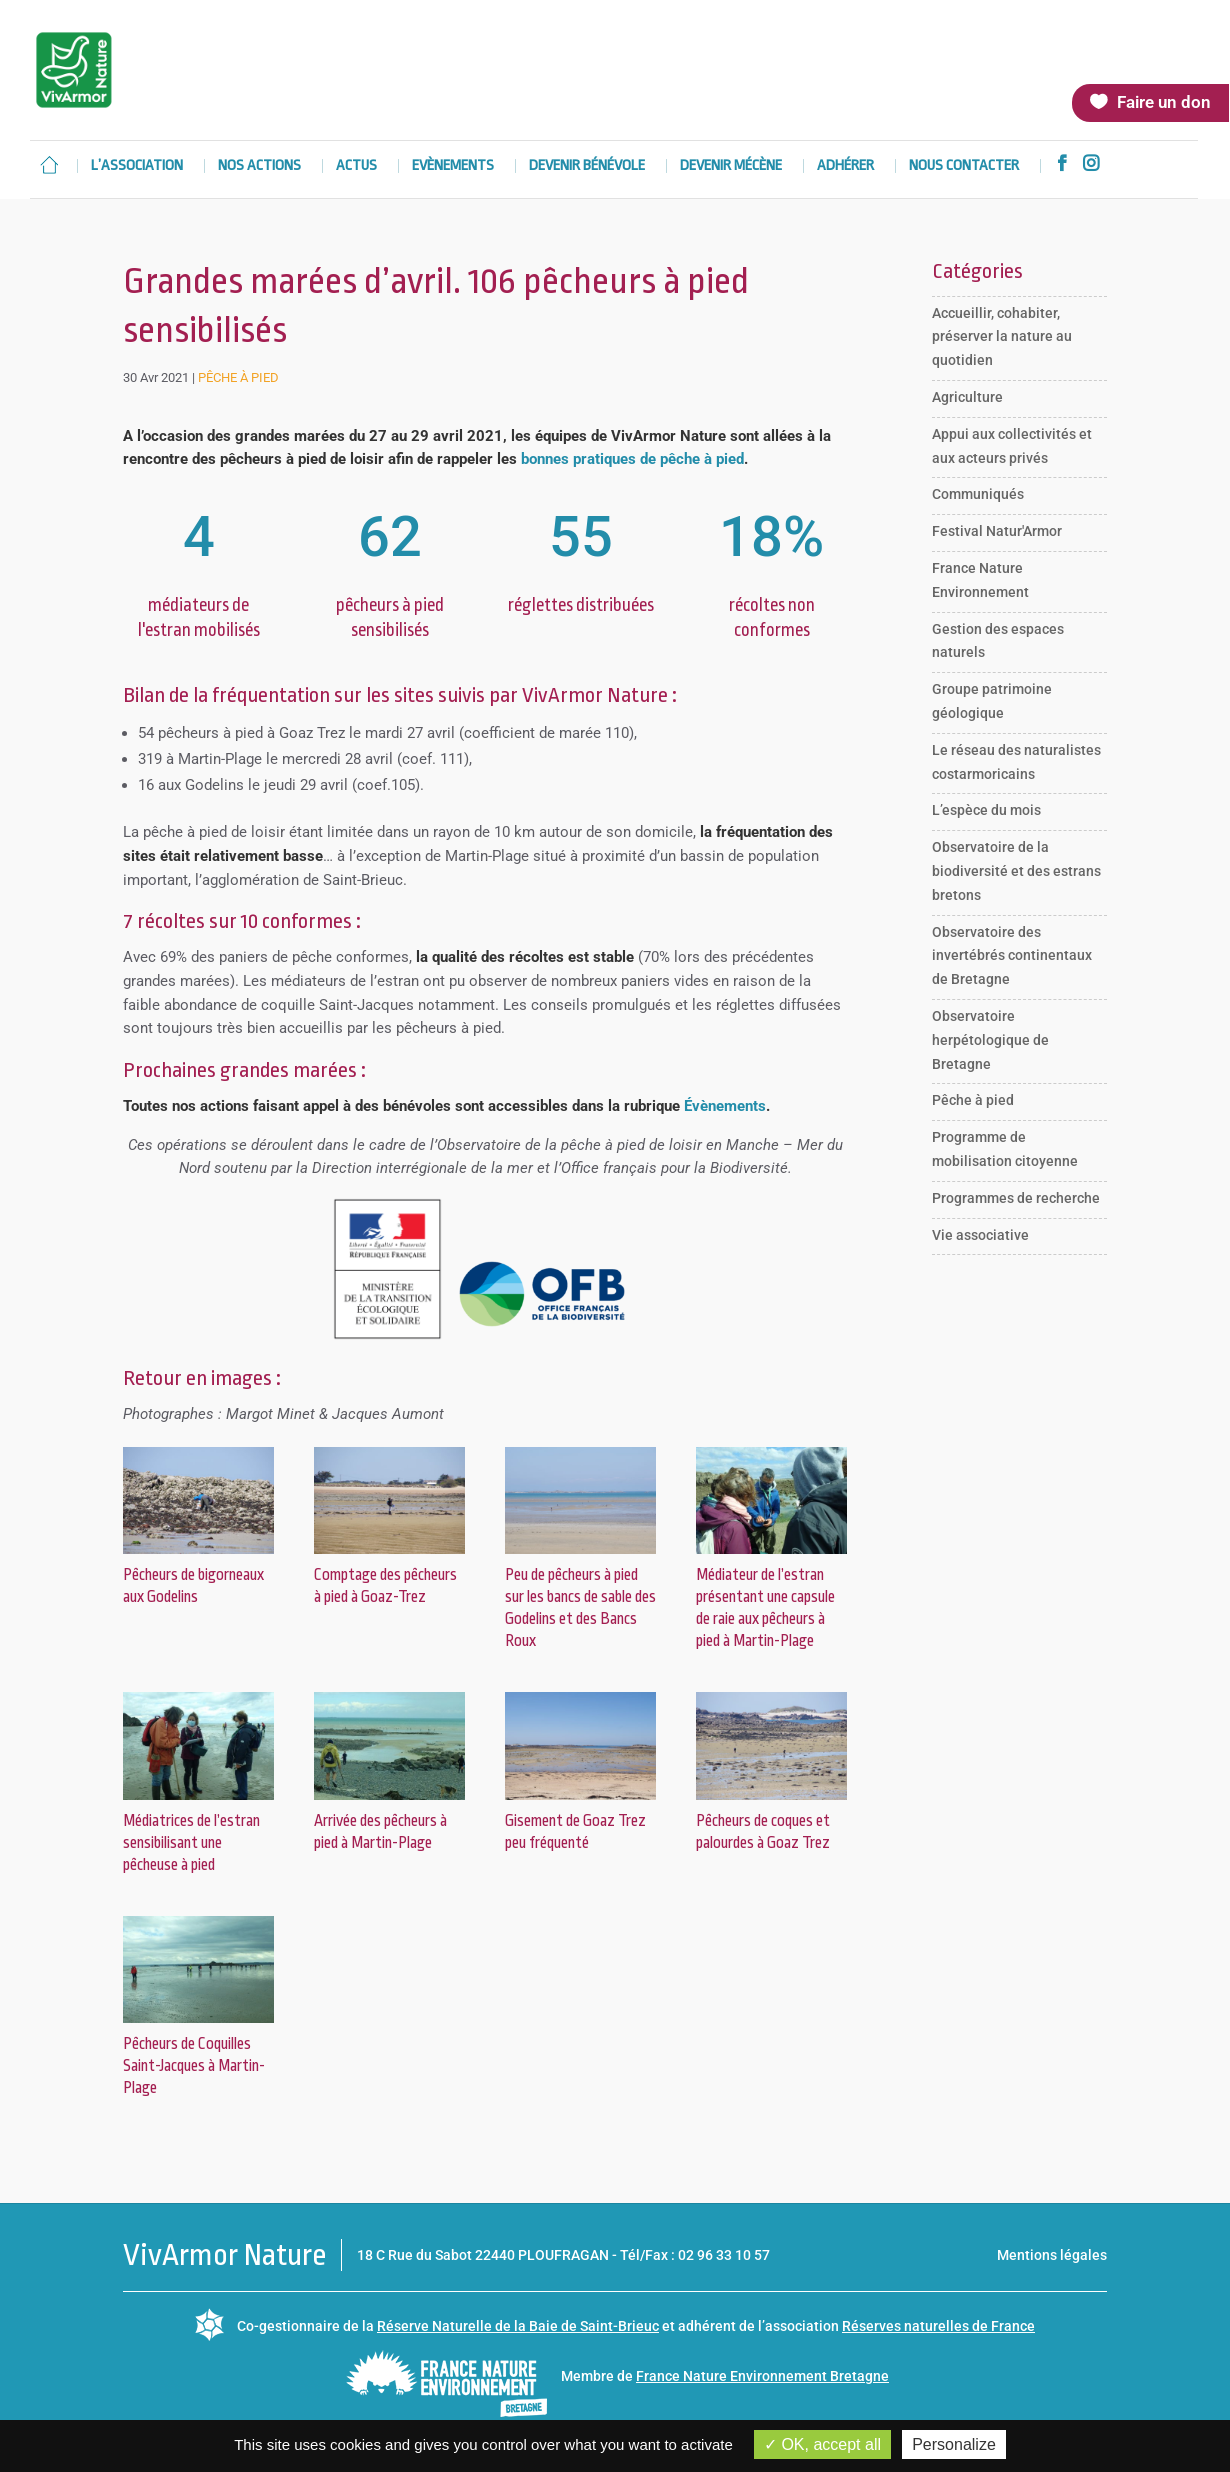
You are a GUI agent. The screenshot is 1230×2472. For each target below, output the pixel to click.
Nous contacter (964, 166)
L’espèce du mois (986, 810)
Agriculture (967, 397)
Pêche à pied (238, 377)
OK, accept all (822, 2444)
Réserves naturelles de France (938, 2326)
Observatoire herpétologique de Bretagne (990, 1040)
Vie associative (980, 1235)
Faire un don (1164, 102)
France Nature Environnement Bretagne (762, 2376)
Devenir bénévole (587, 166)
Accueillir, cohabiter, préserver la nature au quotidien (1002, 337)
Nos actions (259, 166)
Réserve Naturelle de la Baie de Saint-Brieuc (518, 2326)
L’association (137, 166)
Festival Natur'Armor (997, 531)
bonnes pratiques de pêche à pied (632, 459)
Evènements (453, 166)
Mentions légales (1052, 2255)
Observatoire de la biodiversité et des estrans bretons (1016, 871)
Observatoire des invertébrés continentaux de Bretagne (1012, 956)
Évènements (725, 1106)
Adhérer (845, 166)
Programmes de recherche (1016, 1198)
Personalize (954, 2444)
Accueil (49, 165)
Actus (356, 166)
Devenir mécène (731, 166)
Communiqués (978, 494)
